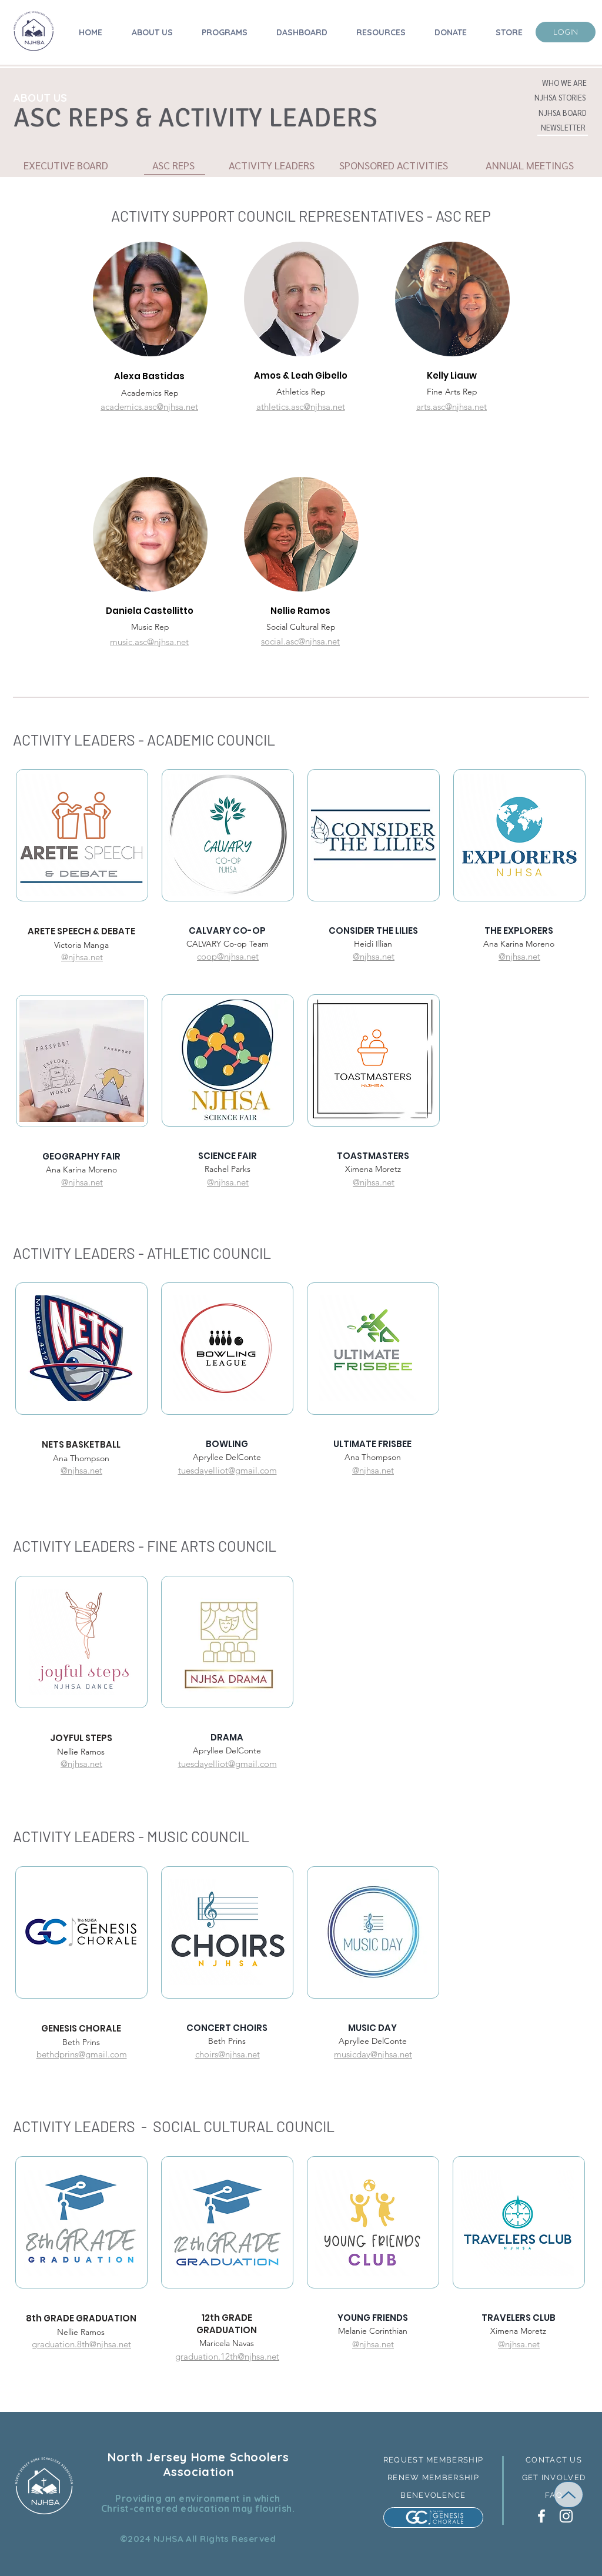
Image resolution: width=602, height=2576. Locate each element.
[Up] (568, 2494)
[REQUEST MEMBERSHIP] (433, 2460)
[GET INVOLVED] (553, 2478)
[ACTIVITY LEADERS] (271, 165)
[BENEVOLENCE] (433, 2495)
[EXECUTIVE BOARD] (65, 165)
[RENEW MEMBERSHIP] (433, 2478)
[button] (560, 98)
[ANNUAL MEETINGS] (529, 165)
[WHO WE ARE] (564, 83)
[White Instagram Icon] (566, 2516)
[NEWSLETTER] (563, 128)
